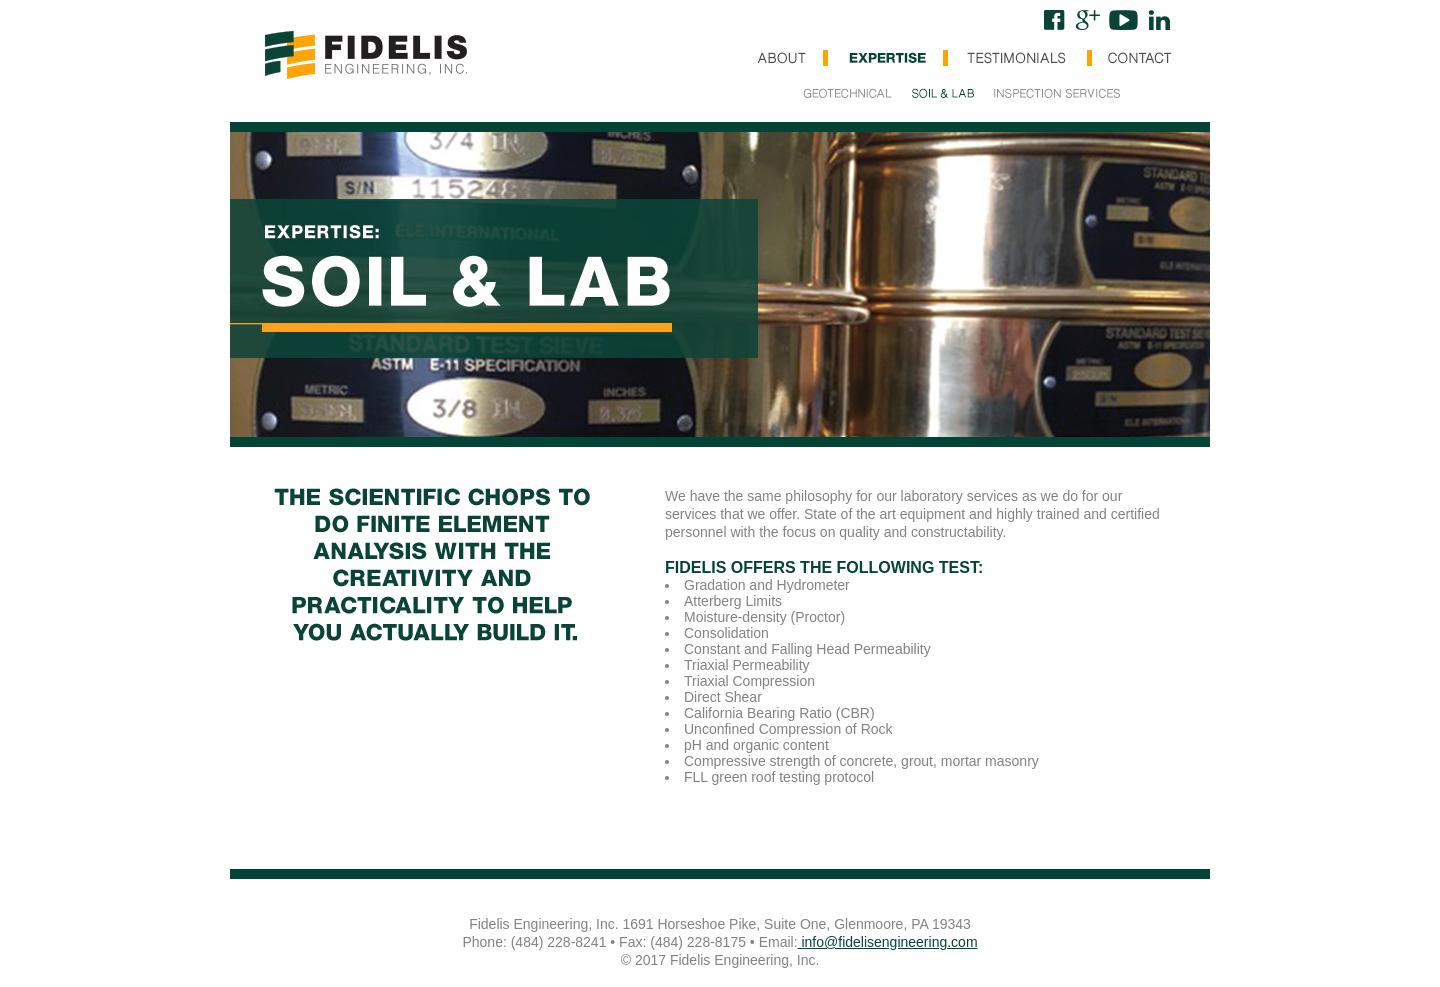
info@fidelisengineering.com (888, 942)
